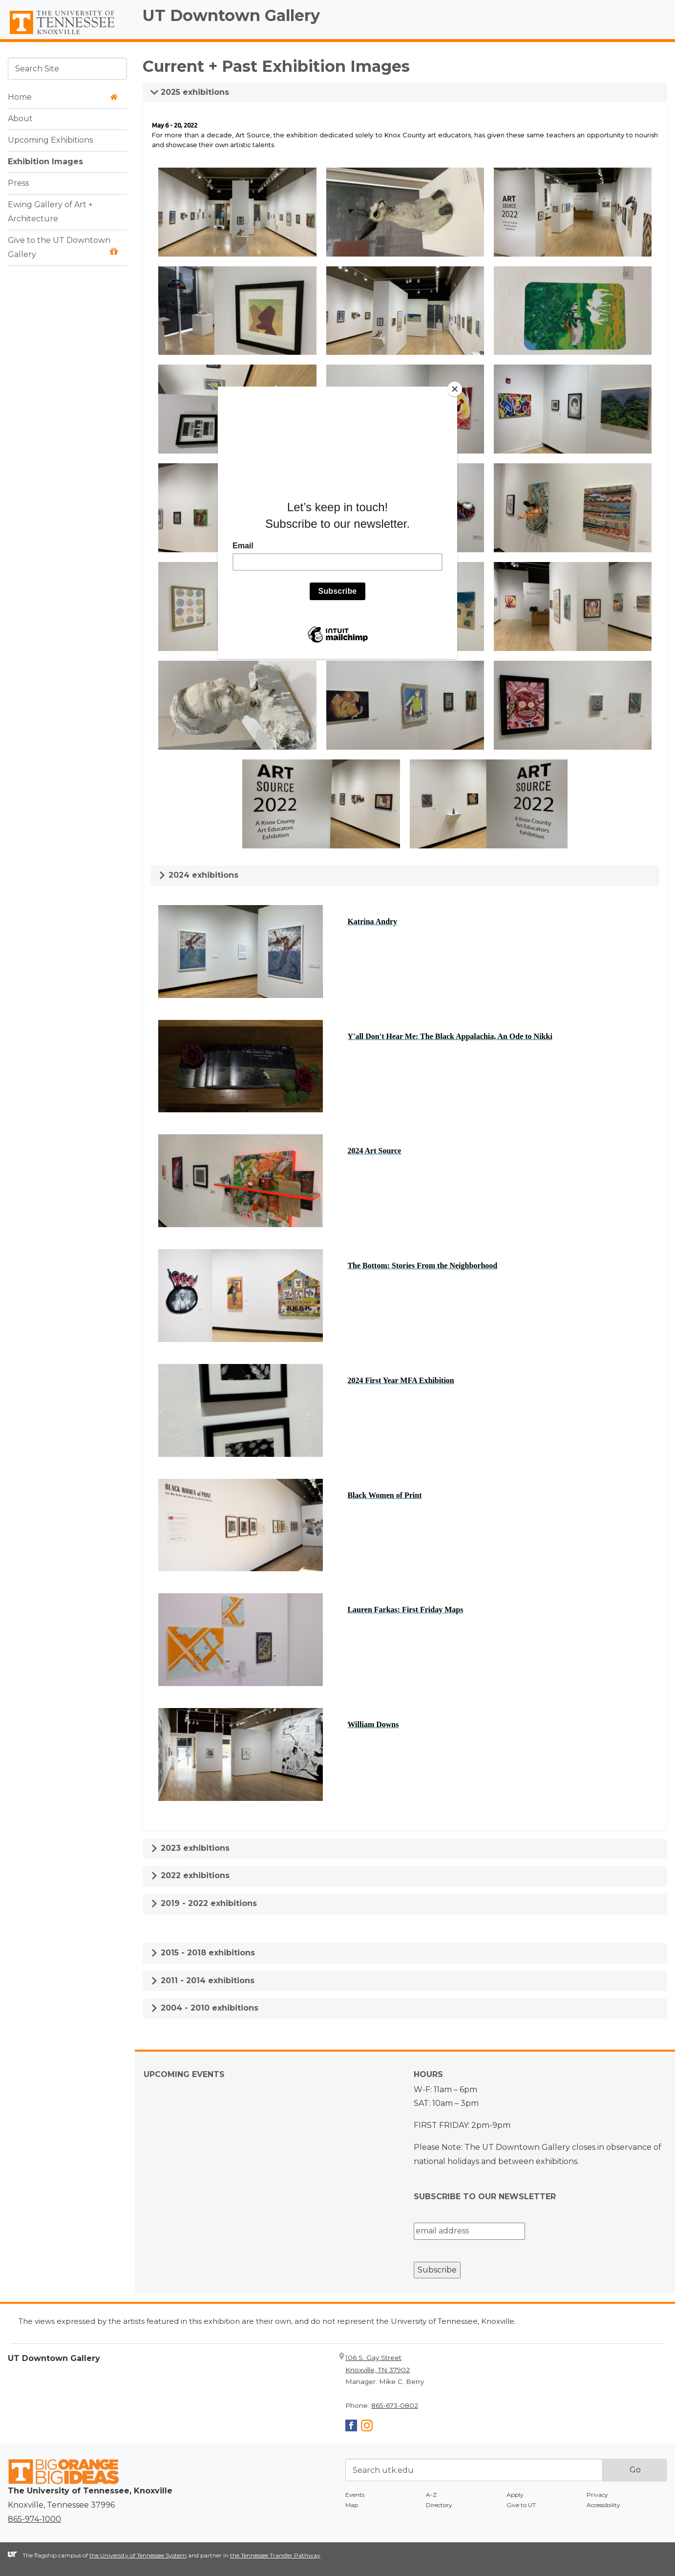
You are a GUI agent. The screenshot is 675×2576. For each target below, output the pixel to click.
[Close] (454, 389)
